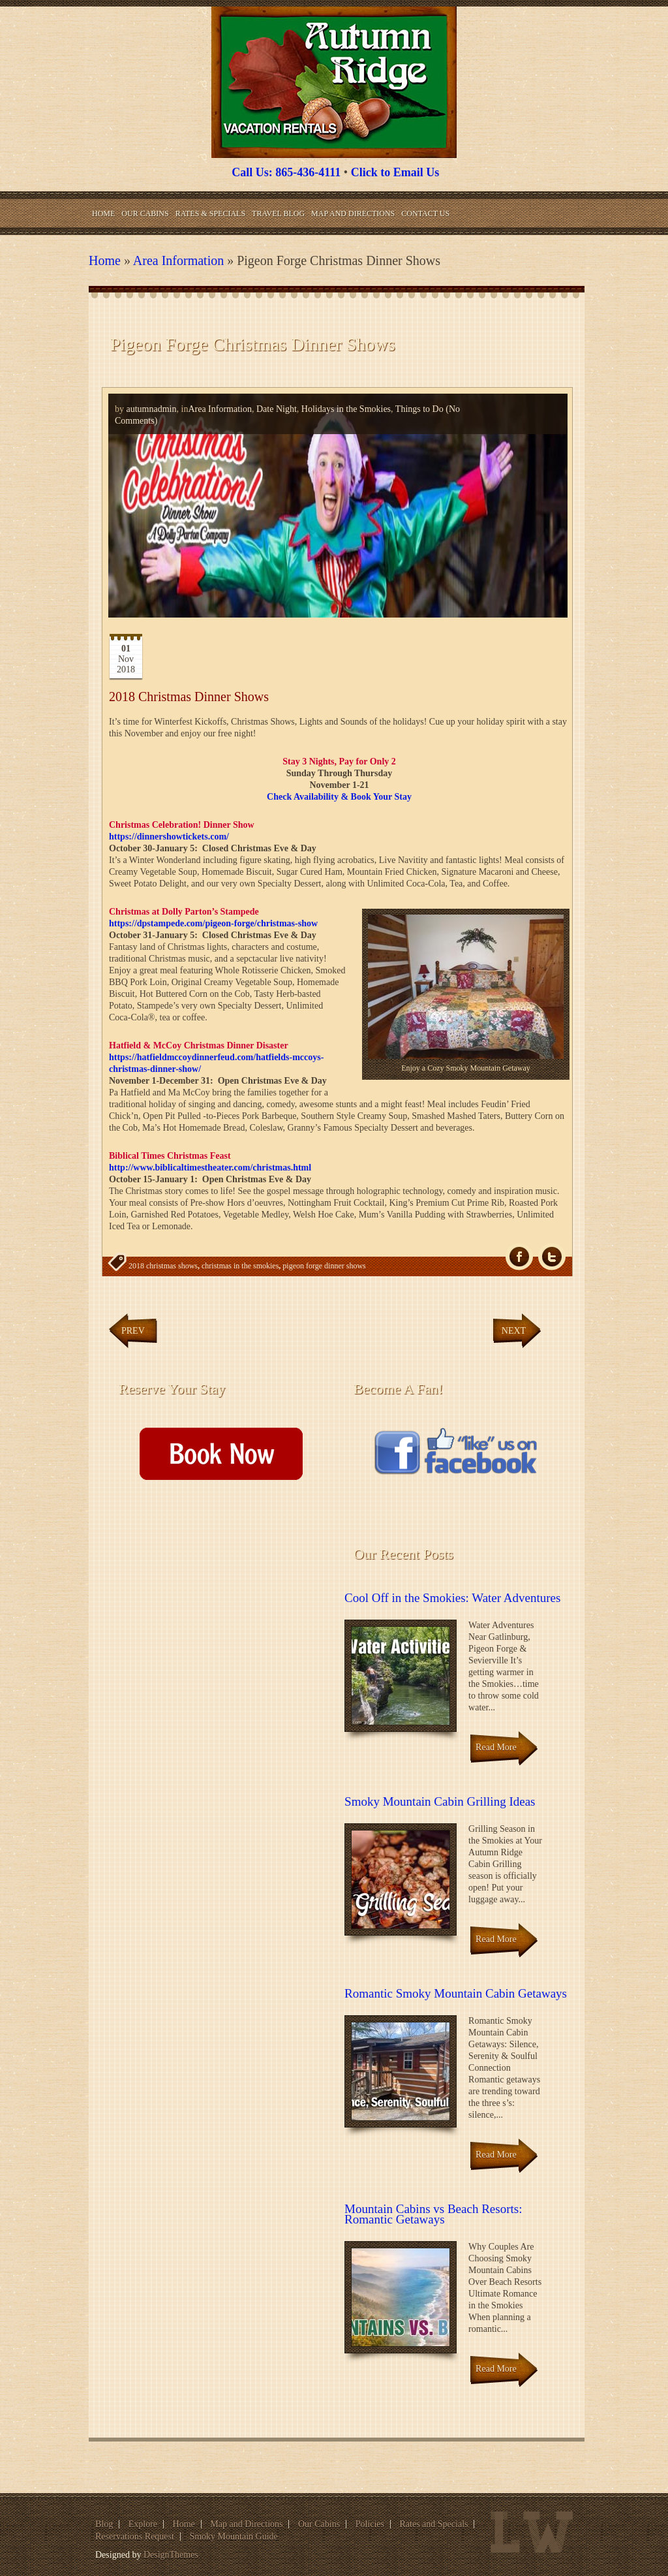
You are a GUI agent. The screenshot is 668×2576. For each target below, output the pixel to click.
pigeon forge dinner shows (323, 1265)
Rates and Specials (434, 2524)
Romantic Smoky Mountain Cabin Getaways (455, 1993)
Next (514, 1331)
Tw (552, 1257)
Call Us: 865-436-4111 (286, 172)
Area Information (178, 260)
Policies (370, 2524)
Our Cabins (144, 213)
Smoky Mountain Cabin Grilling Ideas (439, 1801)
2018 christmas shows (163, 1265)
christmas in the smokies (240, 1265)
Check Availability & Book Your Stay (339, 797)
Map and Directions (353, 213)
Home (103, 213)
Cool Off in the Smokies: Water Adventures (452, 1598)
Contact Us (425, 213)
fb (519, 1257)
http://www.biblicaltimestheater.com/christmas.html (210, 1167)
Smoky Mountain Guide (233, 2536)
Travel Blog (278, 213)
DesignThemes (171, 2555)
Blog (104, 2524)
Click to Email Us (395, 172)
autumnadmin (152, 409)
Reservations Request (134, 2536)
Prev (133, 1331)
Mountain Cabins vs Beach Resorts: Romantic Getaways (433, 2214)
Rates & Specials (210, 213)
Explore (143, 2524)
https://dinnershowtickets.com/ (169, 836)
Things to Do (419, 409)
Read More (496, 1747)
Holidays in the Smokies (346, 409)
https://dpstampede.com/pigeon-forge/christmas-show (213, 923)
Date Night (276, 409)
